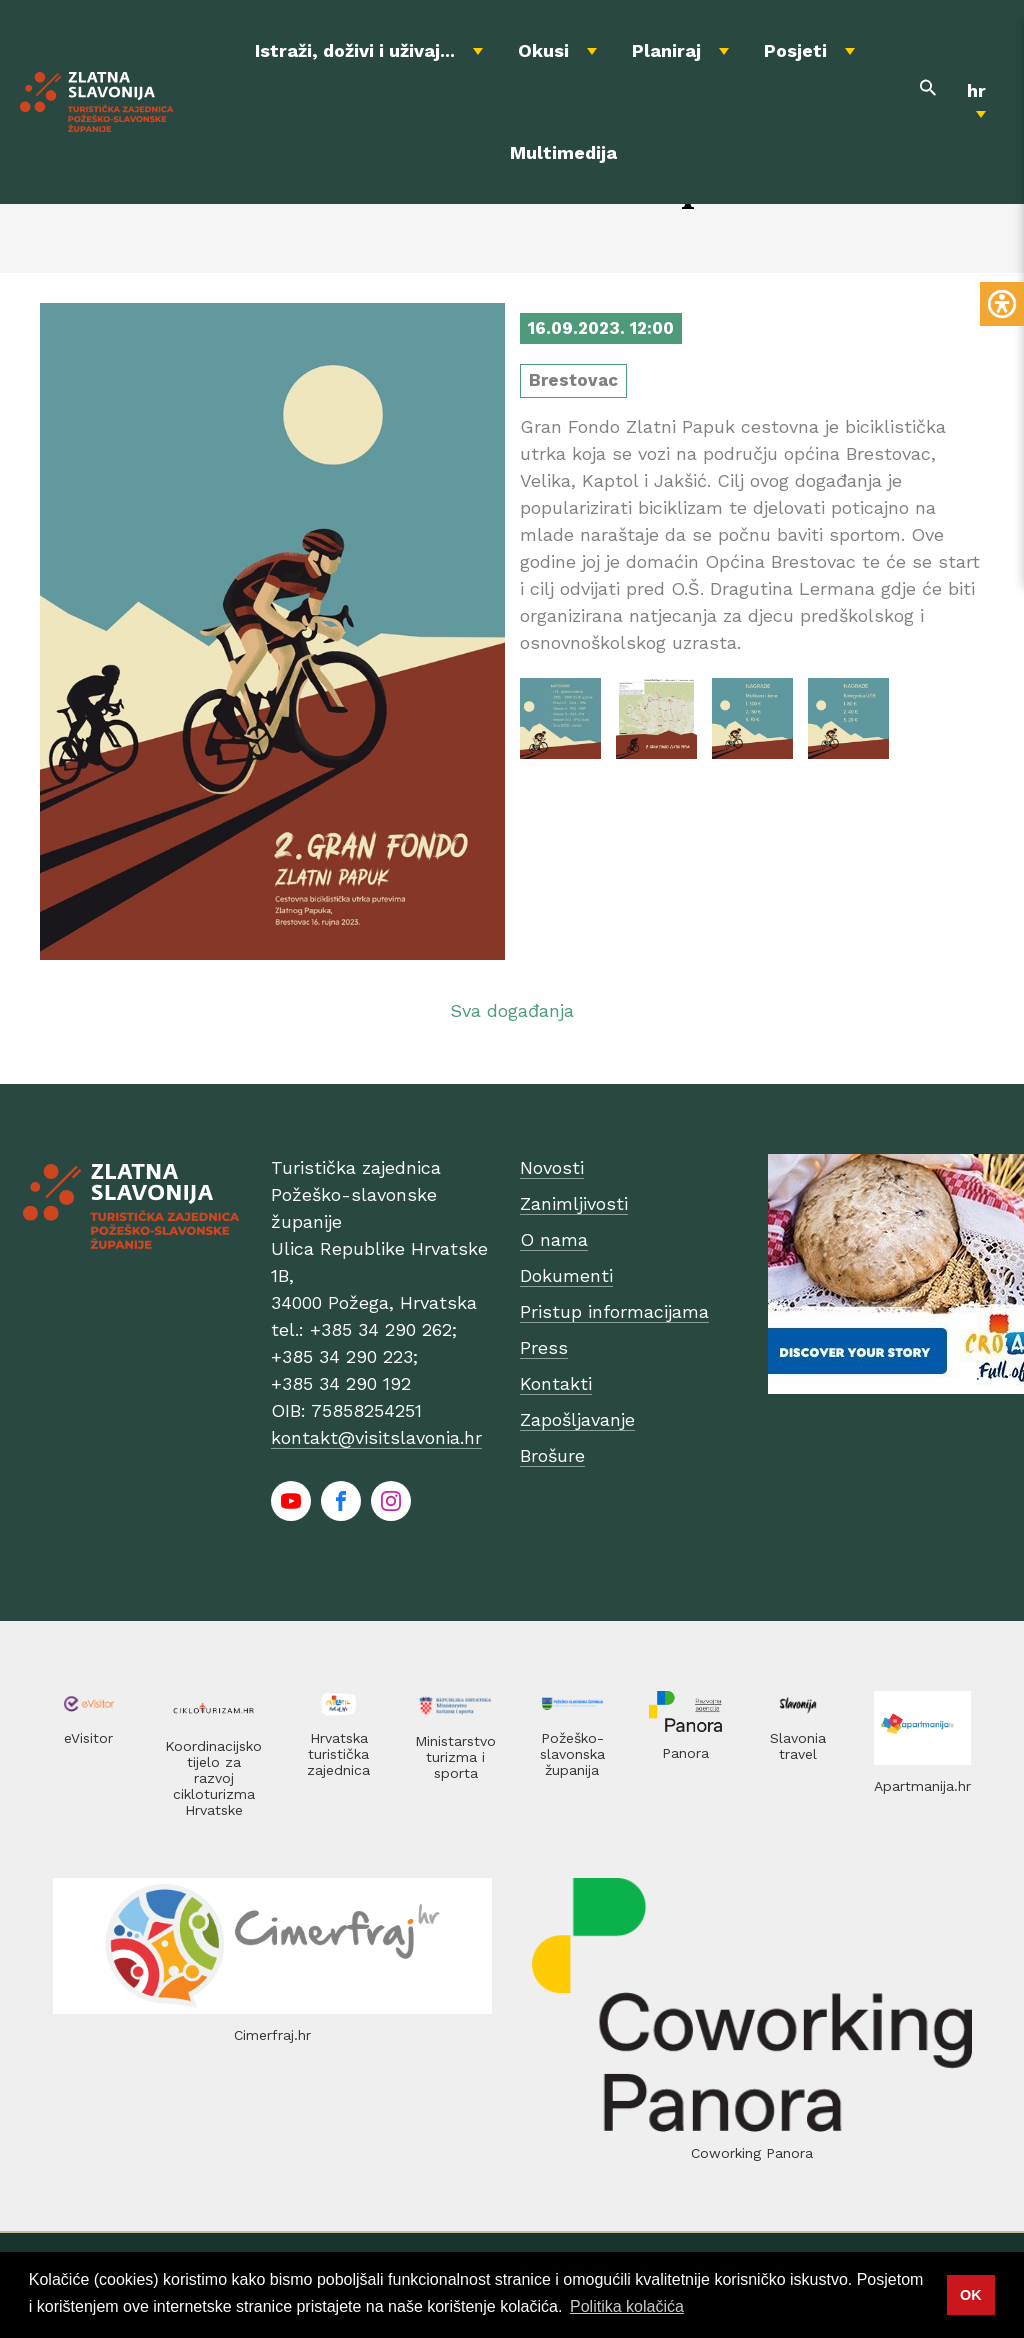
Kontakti (556, 1383)
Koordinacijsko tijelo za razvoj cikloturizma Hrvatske (213, 1778)
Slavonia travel (798, 1746)
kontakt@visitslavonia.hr (376, 1437)
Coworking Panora (752, 2153)
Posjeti (795, 50)
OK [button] (971, 2295)
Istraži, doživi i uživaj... (355, 50)
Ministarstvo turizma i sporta (455, 1757)
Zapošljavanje (577, 1419)
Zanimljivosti (574, 1203)
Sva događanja (512, 1010)
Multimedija (563, 152)
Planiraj (666, 50)
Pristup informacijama (614, 1311)
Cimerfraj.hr (272, 2035)
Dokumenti (566, 1275)
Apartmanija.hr (922, 1786)
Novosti (552, 1167)
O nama (554, 1239)
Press (544, 1347)
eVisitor (88, 1738)
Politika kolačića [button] (627, 2306)
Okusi (543, 50)
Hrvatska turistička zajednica (338, 1754)
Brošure (552, 1455)
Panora (685, 1753)
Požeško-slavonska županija (572, 1754)
